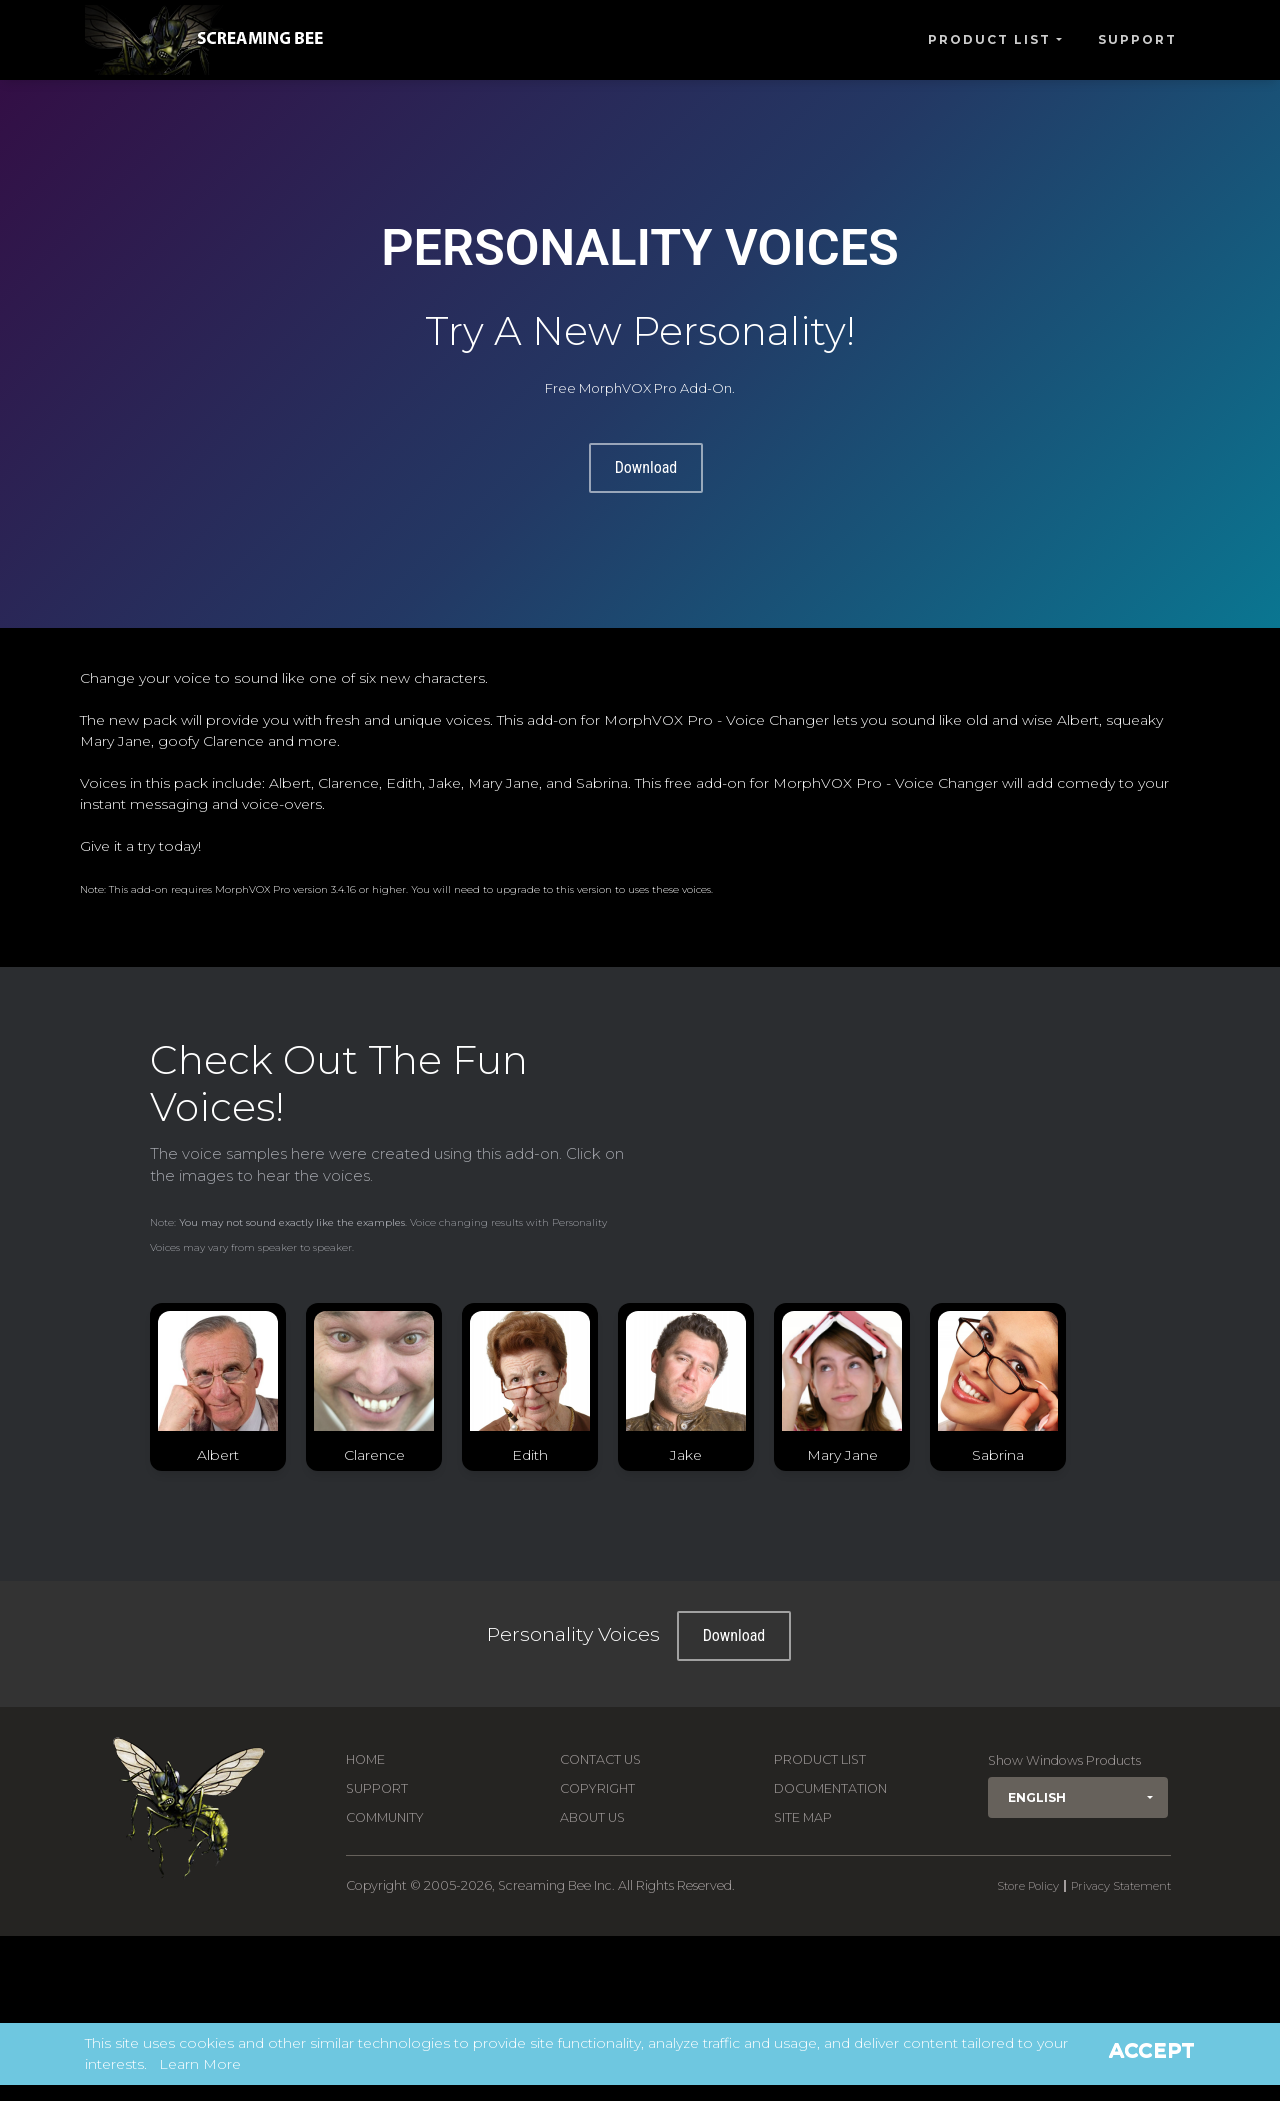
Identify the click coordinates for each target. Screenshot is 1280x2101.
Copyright (597, 1788)
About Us (592, 1817)
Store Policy (1028, 1886)
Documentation (830, 1788)
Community (385, 1817)
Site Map (803, 1817)
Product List (989, 39)
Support (1137, 39)
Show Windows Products (1064, 1760)
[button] (1078, 1797)
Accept (1152, 2050)
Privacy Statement (1121, 1886)
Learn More (200, 2064)
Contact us (600, 1759)
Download (646, 467)
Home (365, 1759)
